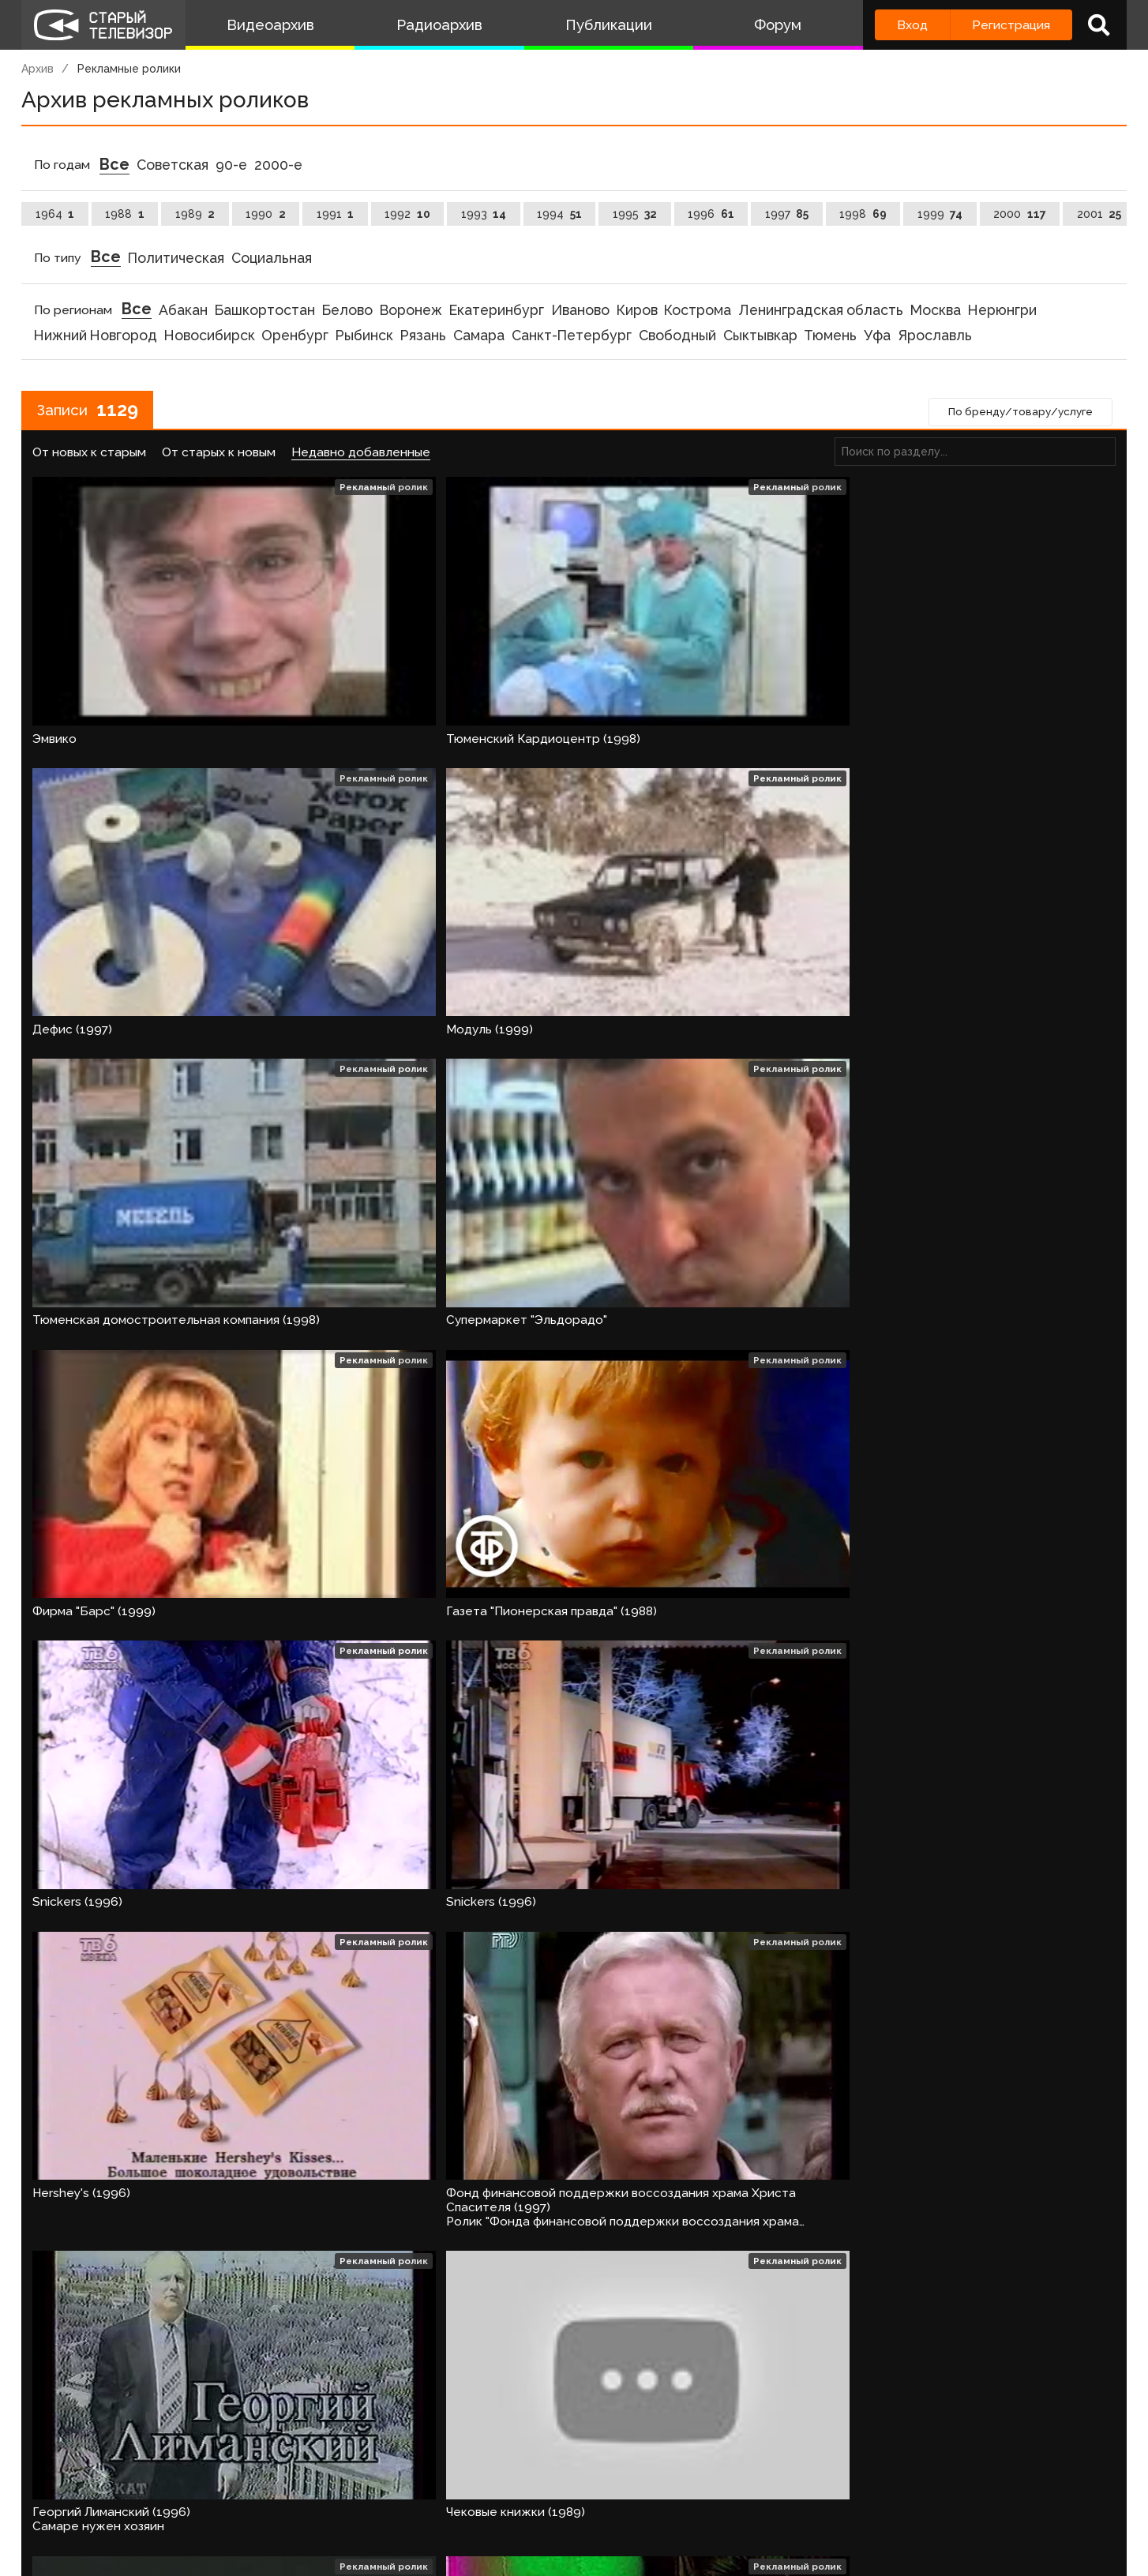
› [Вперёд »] (494, 2444)
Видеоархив (270, 25)
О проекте (56, 2501)
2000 (1019, 214)
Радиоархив (439, 25)
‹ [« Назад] (49, 2444)
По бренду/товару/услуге (1015, 414)
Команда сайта (157, 2501)
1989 (195, 214)
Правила (250, 2501)
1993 (484, 214)
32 (456, 2444)
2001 (1099, 214)
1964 (55, 214)
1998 (863, 214)
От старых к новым (219, 455)
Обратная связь (346, 2501)
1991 (336, 214)
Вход (912, 24)
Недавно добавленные (360, 455)
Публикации (608, 25)
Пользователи (461, 2501)
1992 (407, 214)
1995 (635, 214)
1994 (559, 214)
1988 (124, 214)
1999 (940, 214)
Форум (777, 25)
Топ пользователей (590, 2501)
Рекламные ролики (129, 68)
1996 (711, 214)
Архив (37, 68)
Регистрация (1011, 24)
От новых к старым (89, 455)
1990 (266, 214)
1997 (787, 214)
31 (413, 2444)
